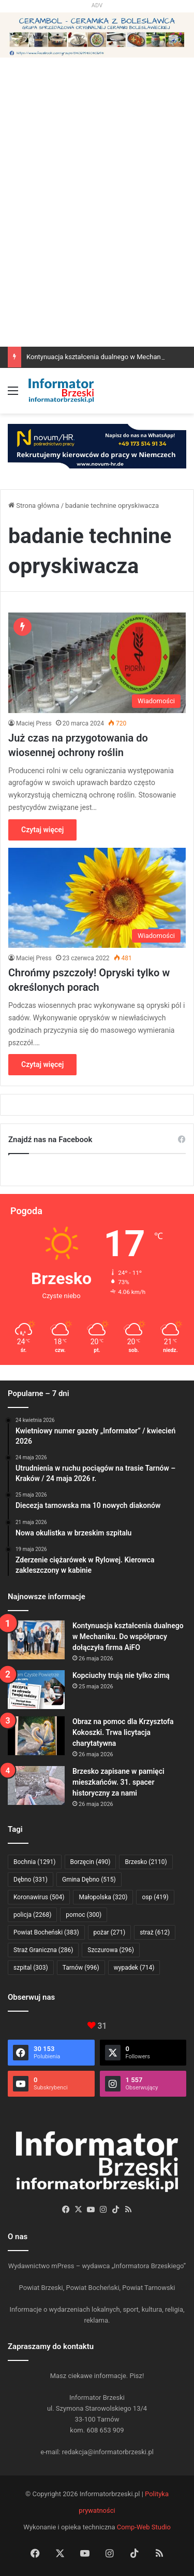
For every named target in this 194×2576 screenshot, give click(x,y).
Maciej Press (34, 723)
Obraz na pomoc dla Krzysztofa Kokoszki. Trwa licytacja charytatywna (123, 1732)
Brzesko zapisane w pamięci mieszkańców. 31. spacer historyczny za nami (118, 1782)
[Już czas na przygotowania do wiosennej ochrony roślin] (97, 663)
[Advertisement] (97, 244)
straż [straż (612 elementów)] (155, 1932)
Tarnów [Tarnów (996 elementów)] (81, 1967)
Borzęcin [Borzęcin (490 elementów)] (90, 1862)
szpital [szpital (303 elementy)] (30, 1967)
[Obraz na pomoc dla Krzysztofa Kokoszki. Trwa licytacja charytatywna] (36, 1735)
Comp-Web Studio (144, 2527)
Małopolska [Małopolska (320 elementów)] (103, 1897)
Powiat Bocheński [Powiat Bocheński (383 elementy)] (46, 1932)
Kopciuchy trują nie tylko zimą (121, 1675)
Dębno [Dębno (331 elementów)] (30, 1879)
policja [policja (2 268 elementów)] (32, 1914)
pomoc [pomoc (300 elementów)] (83, 1914)
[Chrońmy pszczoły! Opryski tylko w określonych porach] (97, 898)
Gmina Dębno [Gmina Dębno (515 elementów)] (89, 1879)
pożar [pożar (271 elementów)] (110, 1932)
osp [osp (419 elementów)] (155, 1897)
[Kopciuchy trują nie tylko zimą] (36, 1689)
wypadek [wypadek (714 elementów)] (134, 1967)
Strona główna (33, 505)
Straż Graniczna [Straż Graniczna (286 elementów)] (43, 1950)
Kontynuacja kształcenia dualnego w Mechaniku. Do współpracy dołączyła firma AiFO (128, 1636)
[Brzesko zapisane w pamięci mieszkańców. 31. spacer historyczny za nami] (36, 1785)
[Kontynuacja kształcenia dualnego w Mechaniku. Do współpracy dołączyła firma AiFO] (36, 1639)
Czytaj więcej (42, 830)
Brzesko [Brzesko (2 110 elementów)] (146, 1862)
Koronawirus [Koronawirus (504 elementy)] (38, 1897)
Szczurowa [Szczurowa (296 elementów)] (110, 1950)
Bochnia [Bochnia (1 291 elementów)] (34, 1862)
